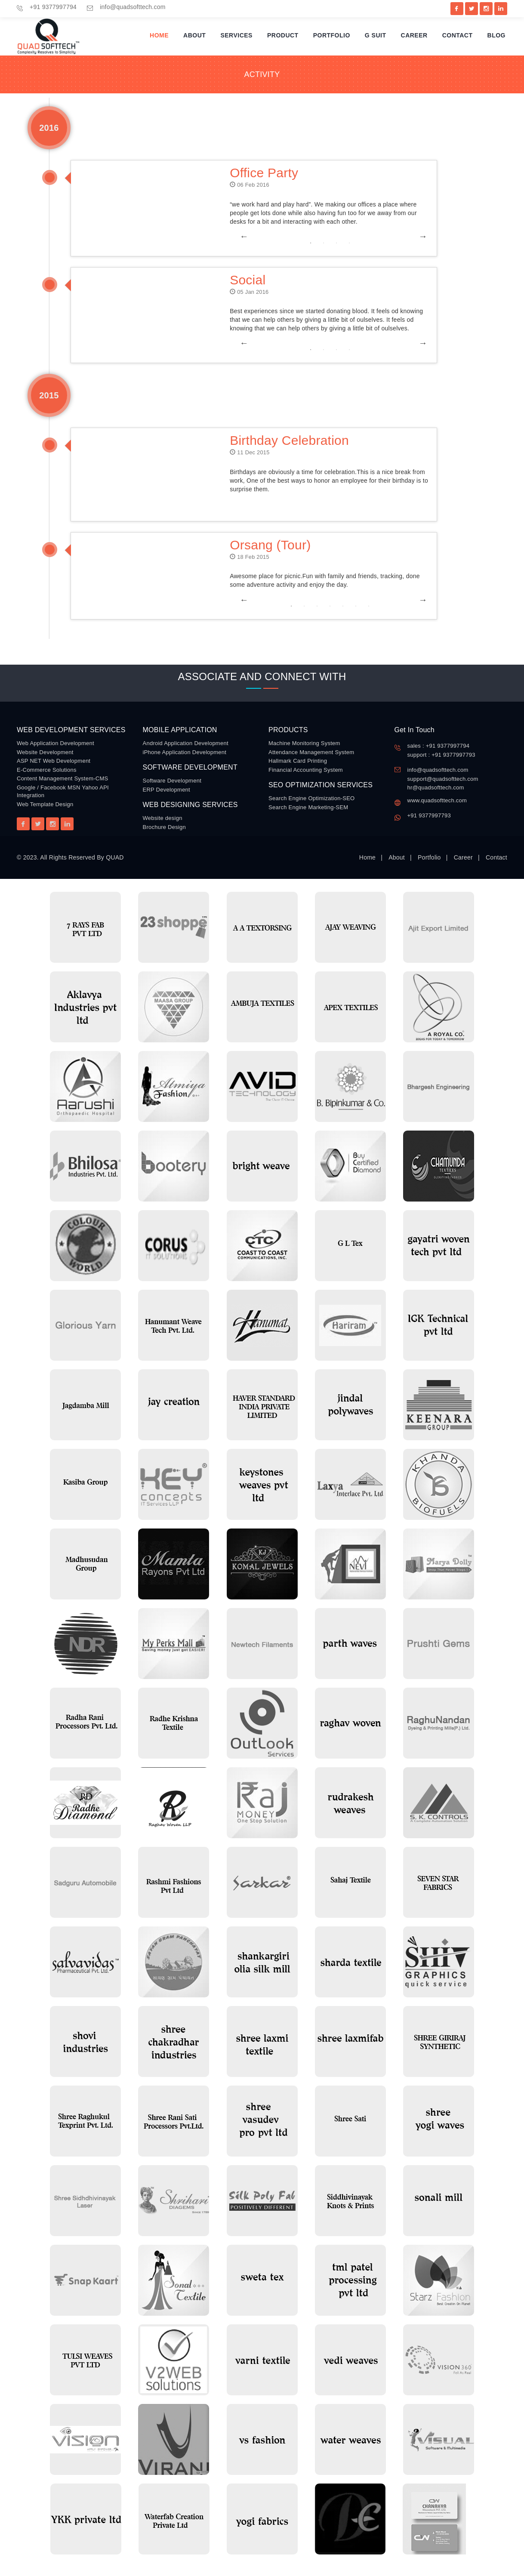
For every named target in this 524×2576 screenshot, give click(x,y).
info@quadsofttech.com (133, 6)
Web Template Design (45, 804)
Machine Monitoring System (304, 743)
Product (283, 35)
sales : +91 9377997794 (438, 746)
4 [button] (349, 243)
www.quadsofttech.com (437, 800)
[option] (263, 236)
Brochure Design (164, 827)
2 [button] (323, 243)
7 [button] (368, 606)
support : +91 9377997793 (441, 755)
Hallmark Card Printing (297, 761)
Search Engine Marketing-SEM (308, 807)
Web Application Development (55, 743)
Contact (457, 35)
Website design (162, 818)
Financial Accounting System (305, 770)
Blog (496, 35)
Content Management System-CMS (62, 778)
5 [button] (343, 606)
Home (159, 35)
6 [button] (355, 606)
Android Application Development (185, 743)
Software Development (172, 780)
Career (414, 35)
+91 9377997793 (429, 815)
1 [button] (310, 243)
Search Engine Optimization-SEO (311, 798)
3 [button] (336, 243)
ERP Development (166, 789)
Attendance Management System (311, 752)
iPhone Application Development (185, 752)
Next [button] (419, 236)
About (194, 35)
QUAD (114, 857)
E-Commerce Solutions (47, 770)
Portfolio (331, 35)
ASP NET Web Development (53, 761)
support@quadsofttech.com (442, 779)
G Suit (375, 35)
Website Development (45, 752)
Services (236, 35)
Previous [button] (240, 236)
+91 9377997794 (53, 6)
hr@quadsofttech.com (435, 787)
